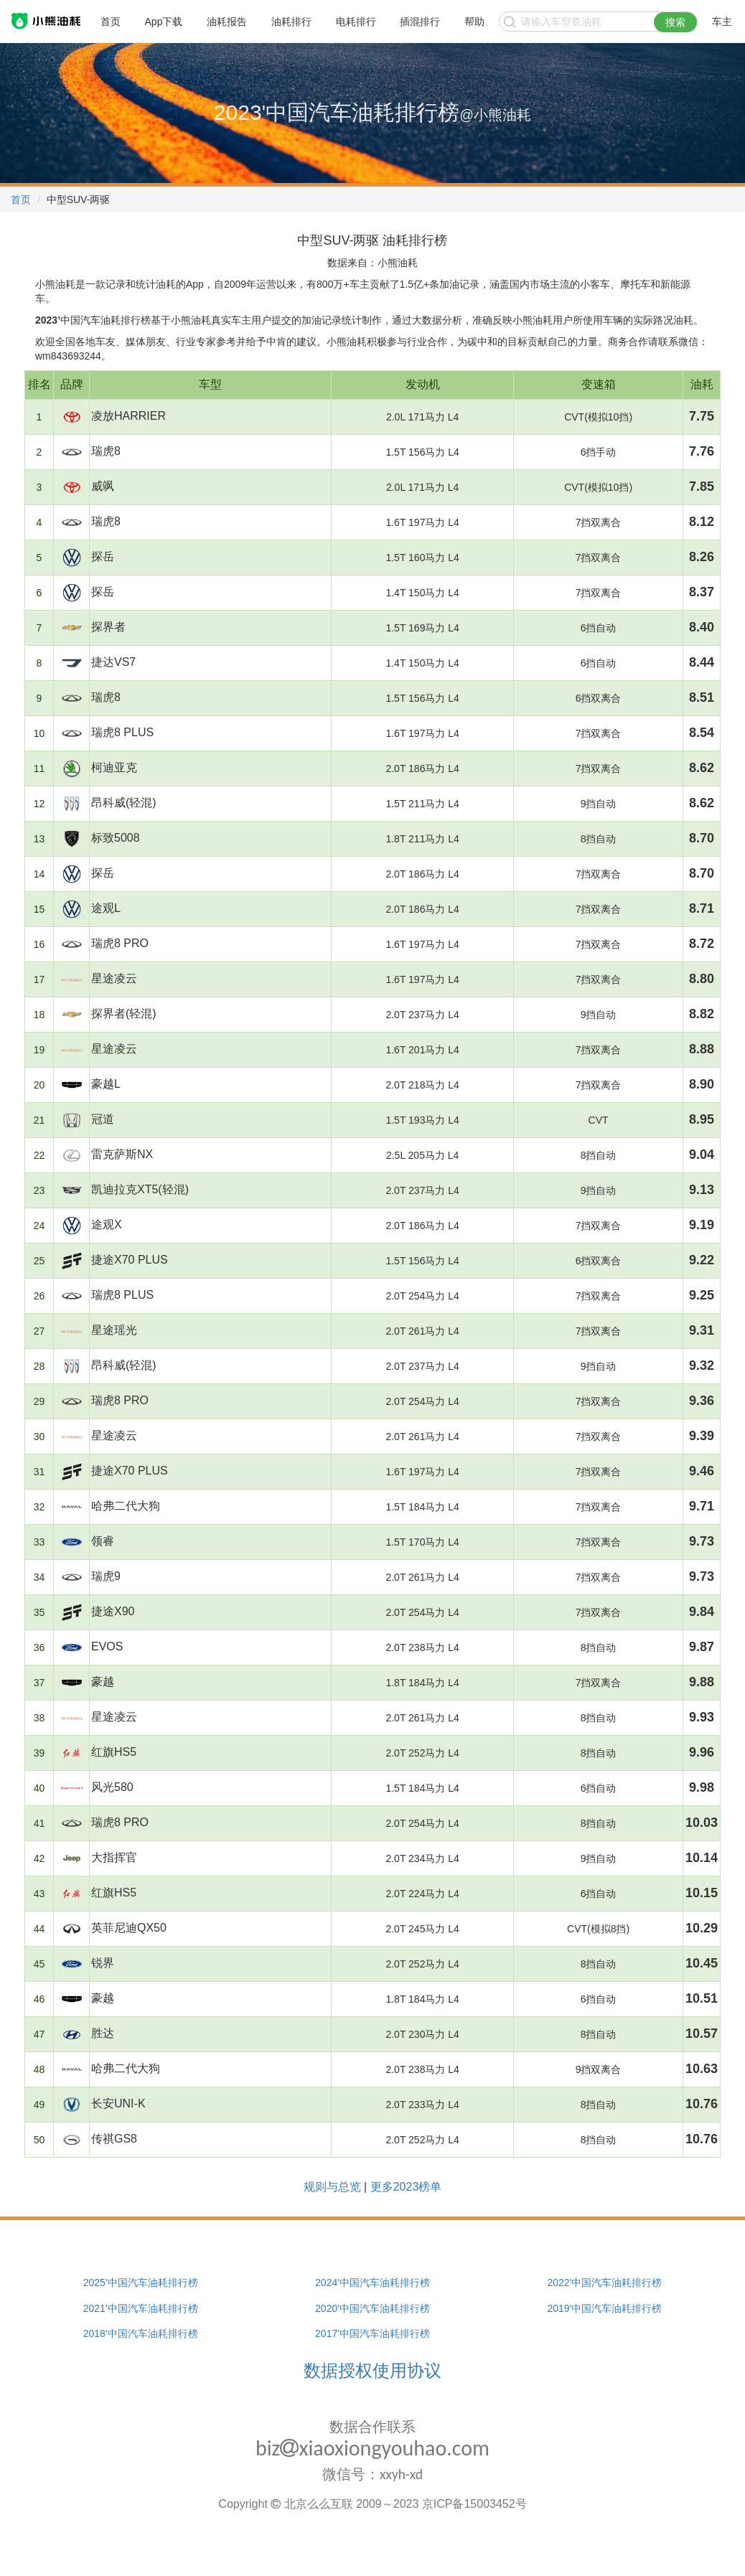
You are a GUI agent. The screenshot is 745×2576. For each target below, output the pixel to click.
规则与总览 (332, 2187)
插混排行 (420, 22)
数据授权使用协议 (372, 2370)
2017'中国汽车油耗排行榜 (372, 2333)
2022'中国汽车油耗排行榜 (604, 2282)
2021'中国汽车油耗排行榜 (140, 2308)
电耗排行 (356, 22)
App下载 (164, 22)
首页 (110, 22)
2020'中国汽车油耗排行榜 (372, 2308)
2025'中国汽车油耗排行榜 (140, 2282)
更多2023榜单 (406, 2187)
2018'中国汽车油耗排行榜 (140, 2333)
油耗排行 (291, 22)
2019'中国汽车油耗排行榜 (604, 2308)
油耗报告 (227, 22)
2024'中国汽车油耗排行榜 (372, 2282)
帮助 (474, 22)
